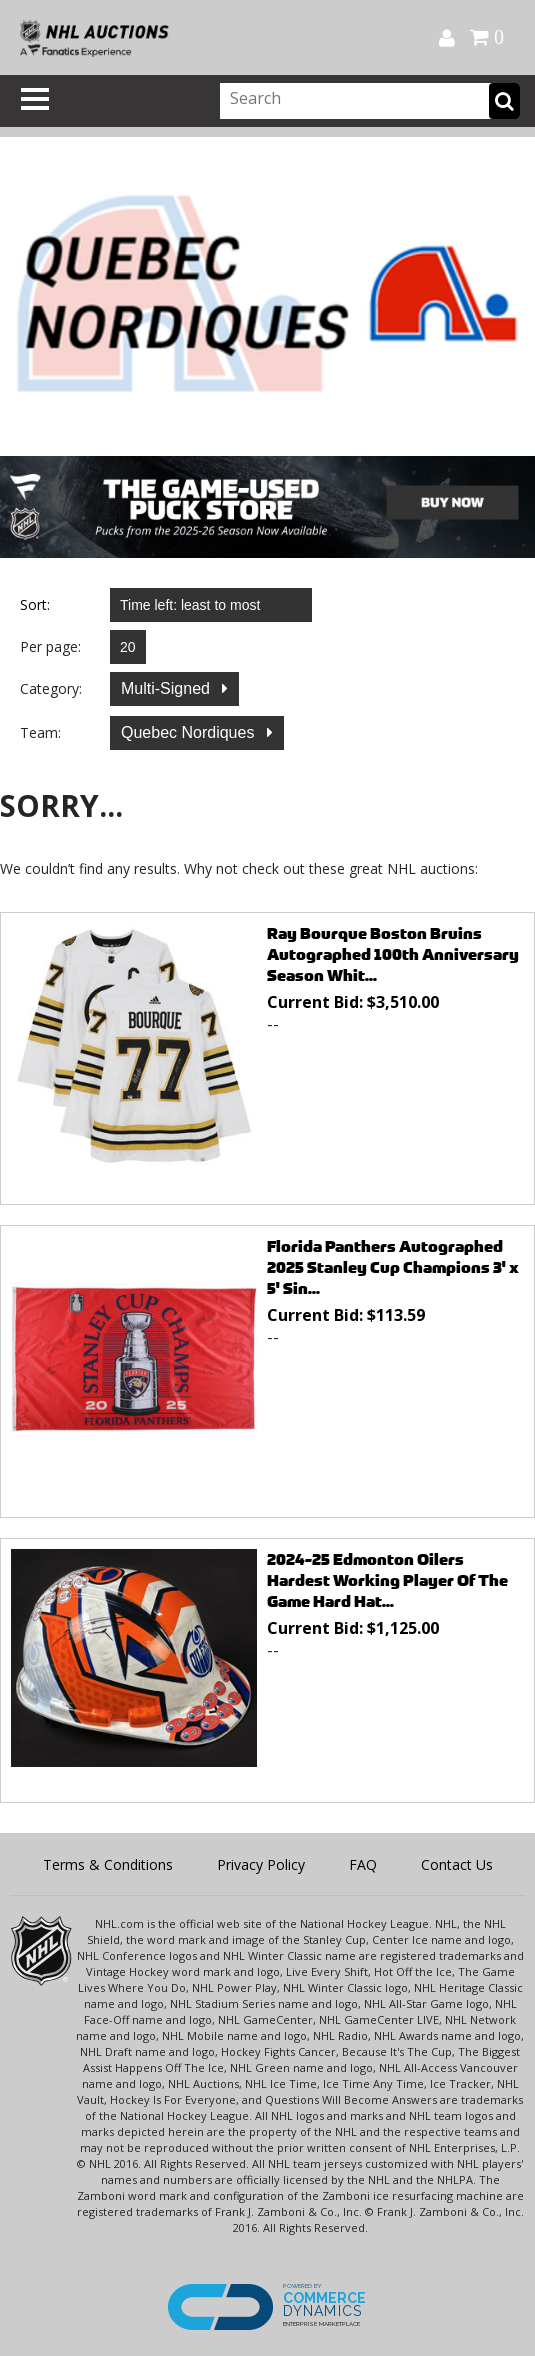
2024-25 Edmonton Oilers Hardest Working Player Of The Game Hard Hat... (387, 1580)
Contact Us (457, 1864)
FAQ (363, 1864)
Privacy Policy (261, 1864)
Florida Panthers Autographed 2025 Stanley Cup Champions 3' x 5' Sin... (393, 1267)
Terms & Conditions (108, 1864)
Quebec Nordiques (190, 732)
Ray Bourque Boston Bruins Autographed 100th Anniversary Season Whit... (393, 954)
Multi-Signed (167, 688)
